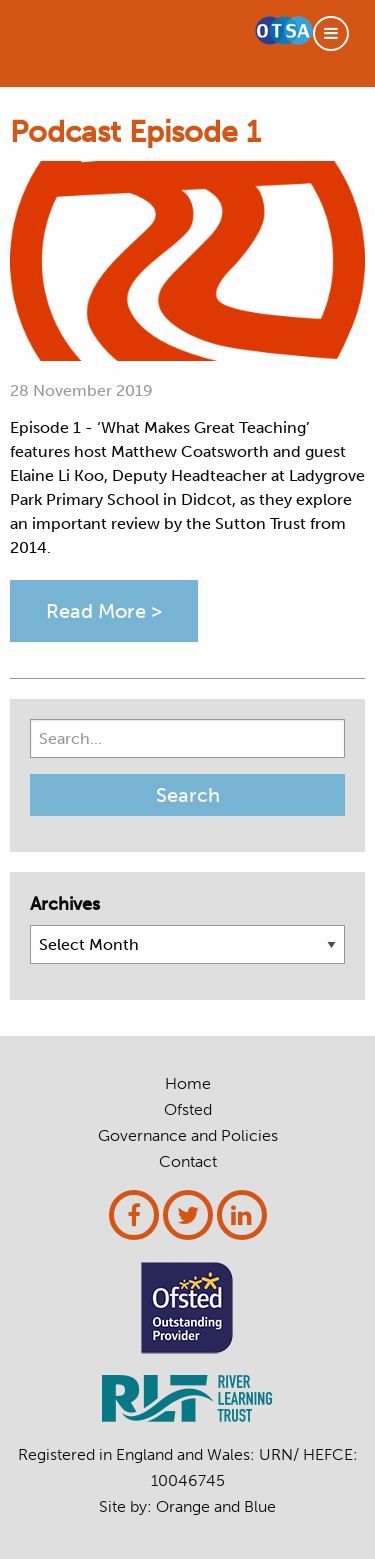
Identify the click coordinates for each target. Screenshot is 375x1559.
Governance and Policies (188, 1136)
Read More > (104, 611)
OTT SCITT (114, 43)
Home (188, 1084)
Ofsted (188, 1110)
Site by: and (187, 1506)
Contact (188, 1162)
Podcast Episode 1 (135, 132)
